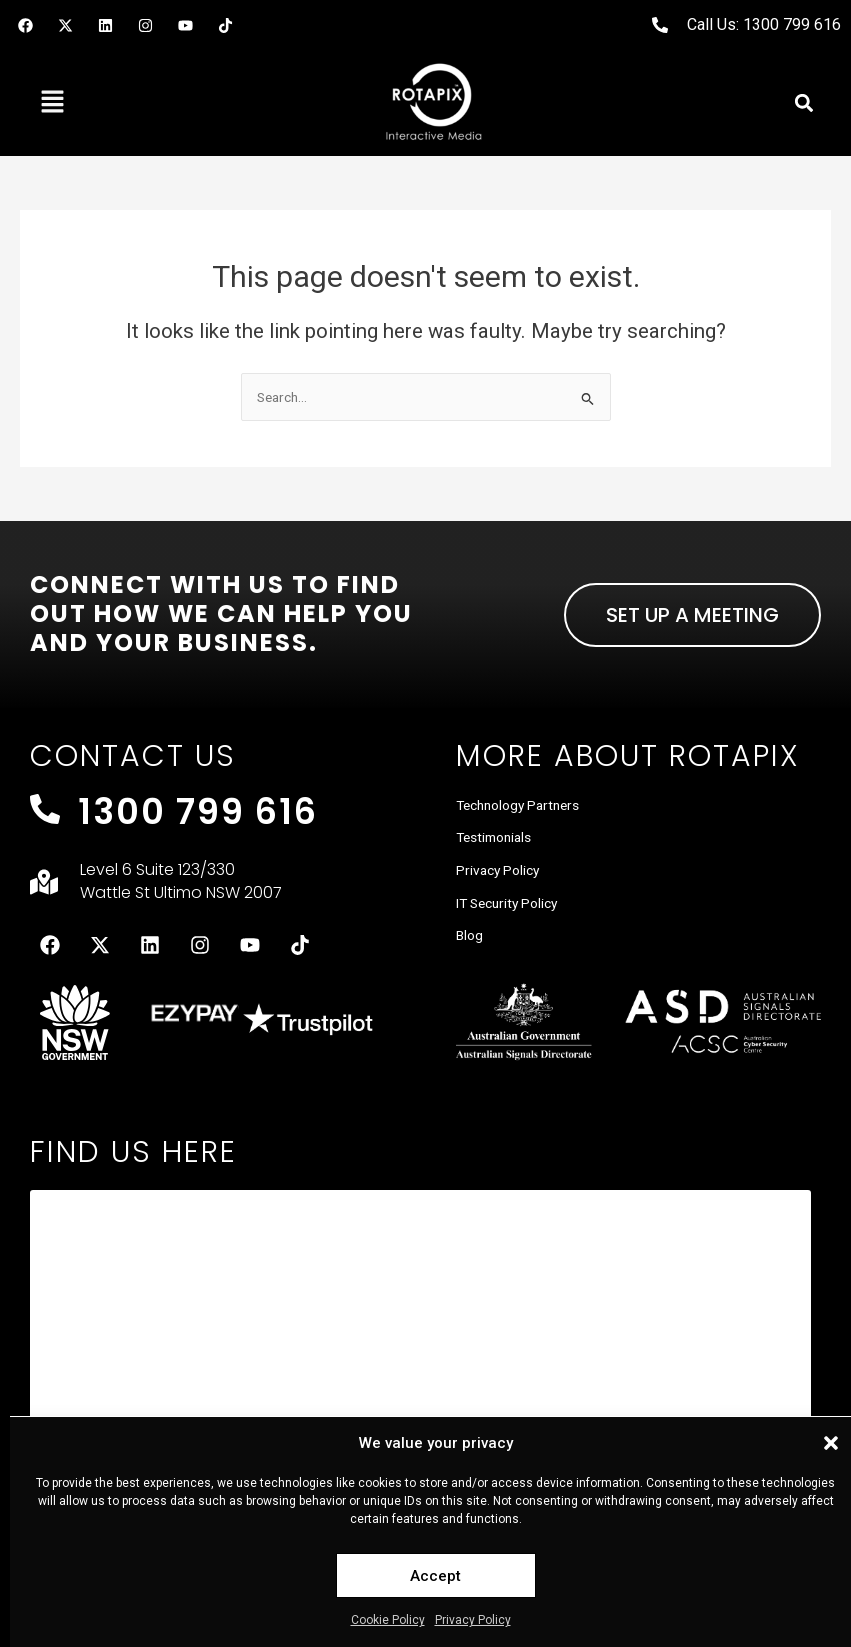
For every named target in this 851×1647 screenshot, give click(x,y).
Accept (435, 1576)
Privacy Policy (473, 1620)
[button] (831, 1443)
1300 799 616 (198, 811)
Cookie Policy (388, 1620)
